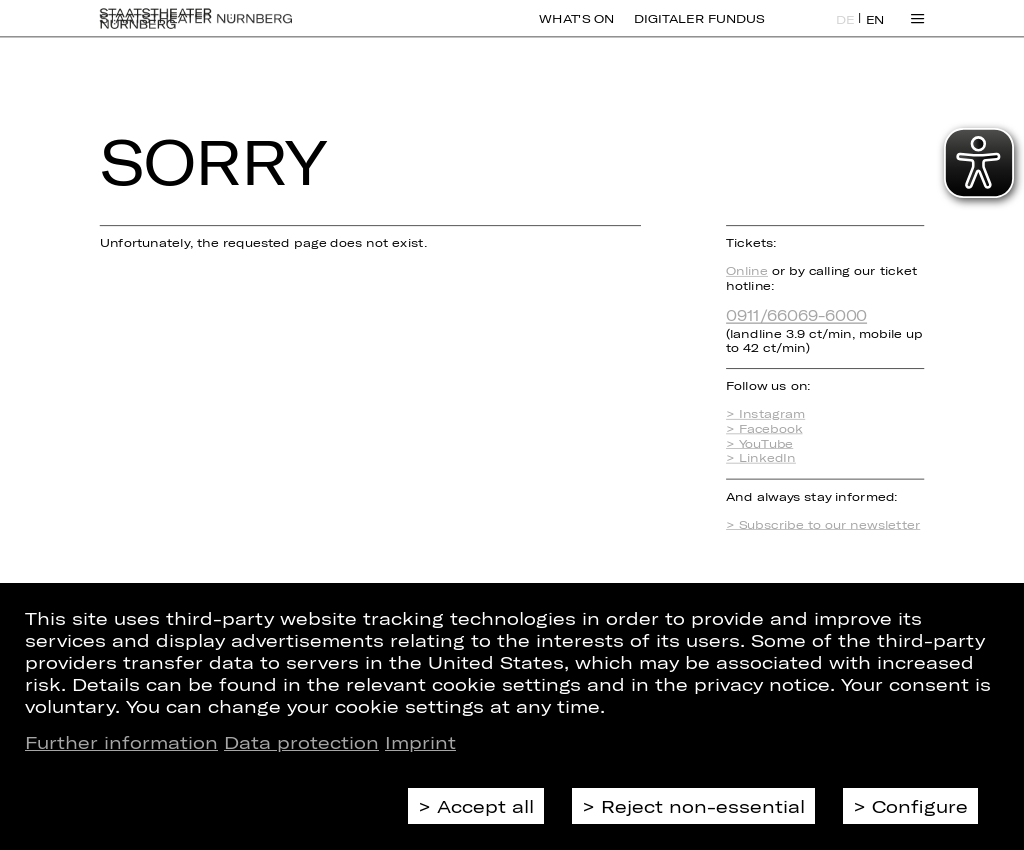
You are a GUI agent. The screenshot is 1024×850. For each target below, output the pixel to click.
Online (747, 270)
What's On (576, 30)
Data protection (301, 742)
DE (845, 31)
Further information (121, 742)
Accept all (485, 806)
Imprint (420, 742)
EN (875, 31)
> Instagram (765, 414)
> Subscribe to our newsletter (823, 524)
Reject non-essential (703, 806)
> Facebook (764, 428)
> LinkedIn (761, 457)
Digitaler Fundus (699, 30)
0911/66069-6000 (796, 314)
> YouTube (759, 443)
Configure (920, 806)
